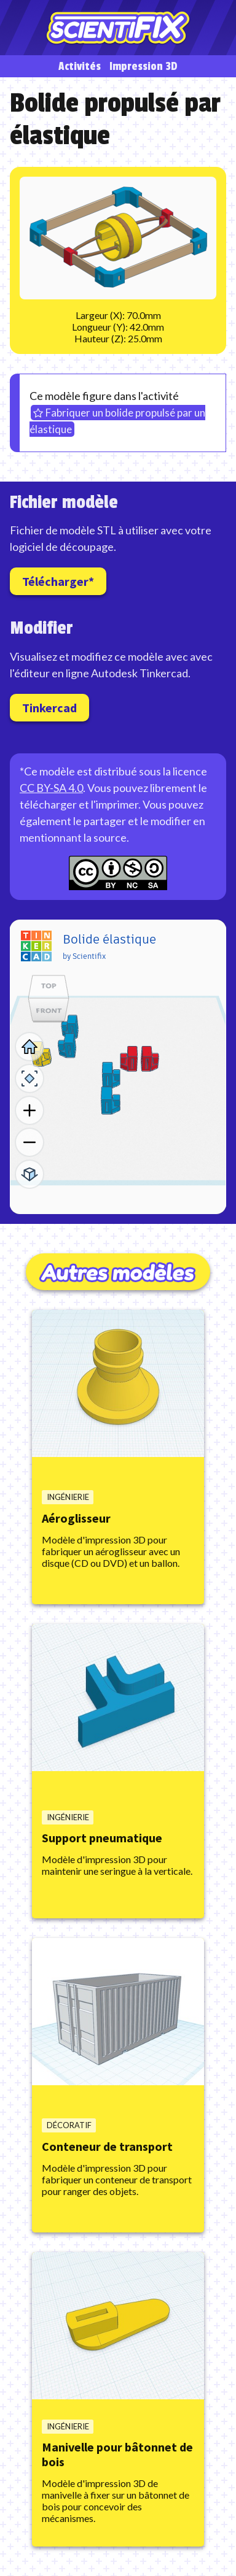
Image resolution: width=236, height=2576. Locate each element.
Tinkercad (49, 707)
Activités (79, 66)
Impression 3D (143, 66)
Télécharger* (58, 581)
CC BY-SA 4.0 (51, 787)
